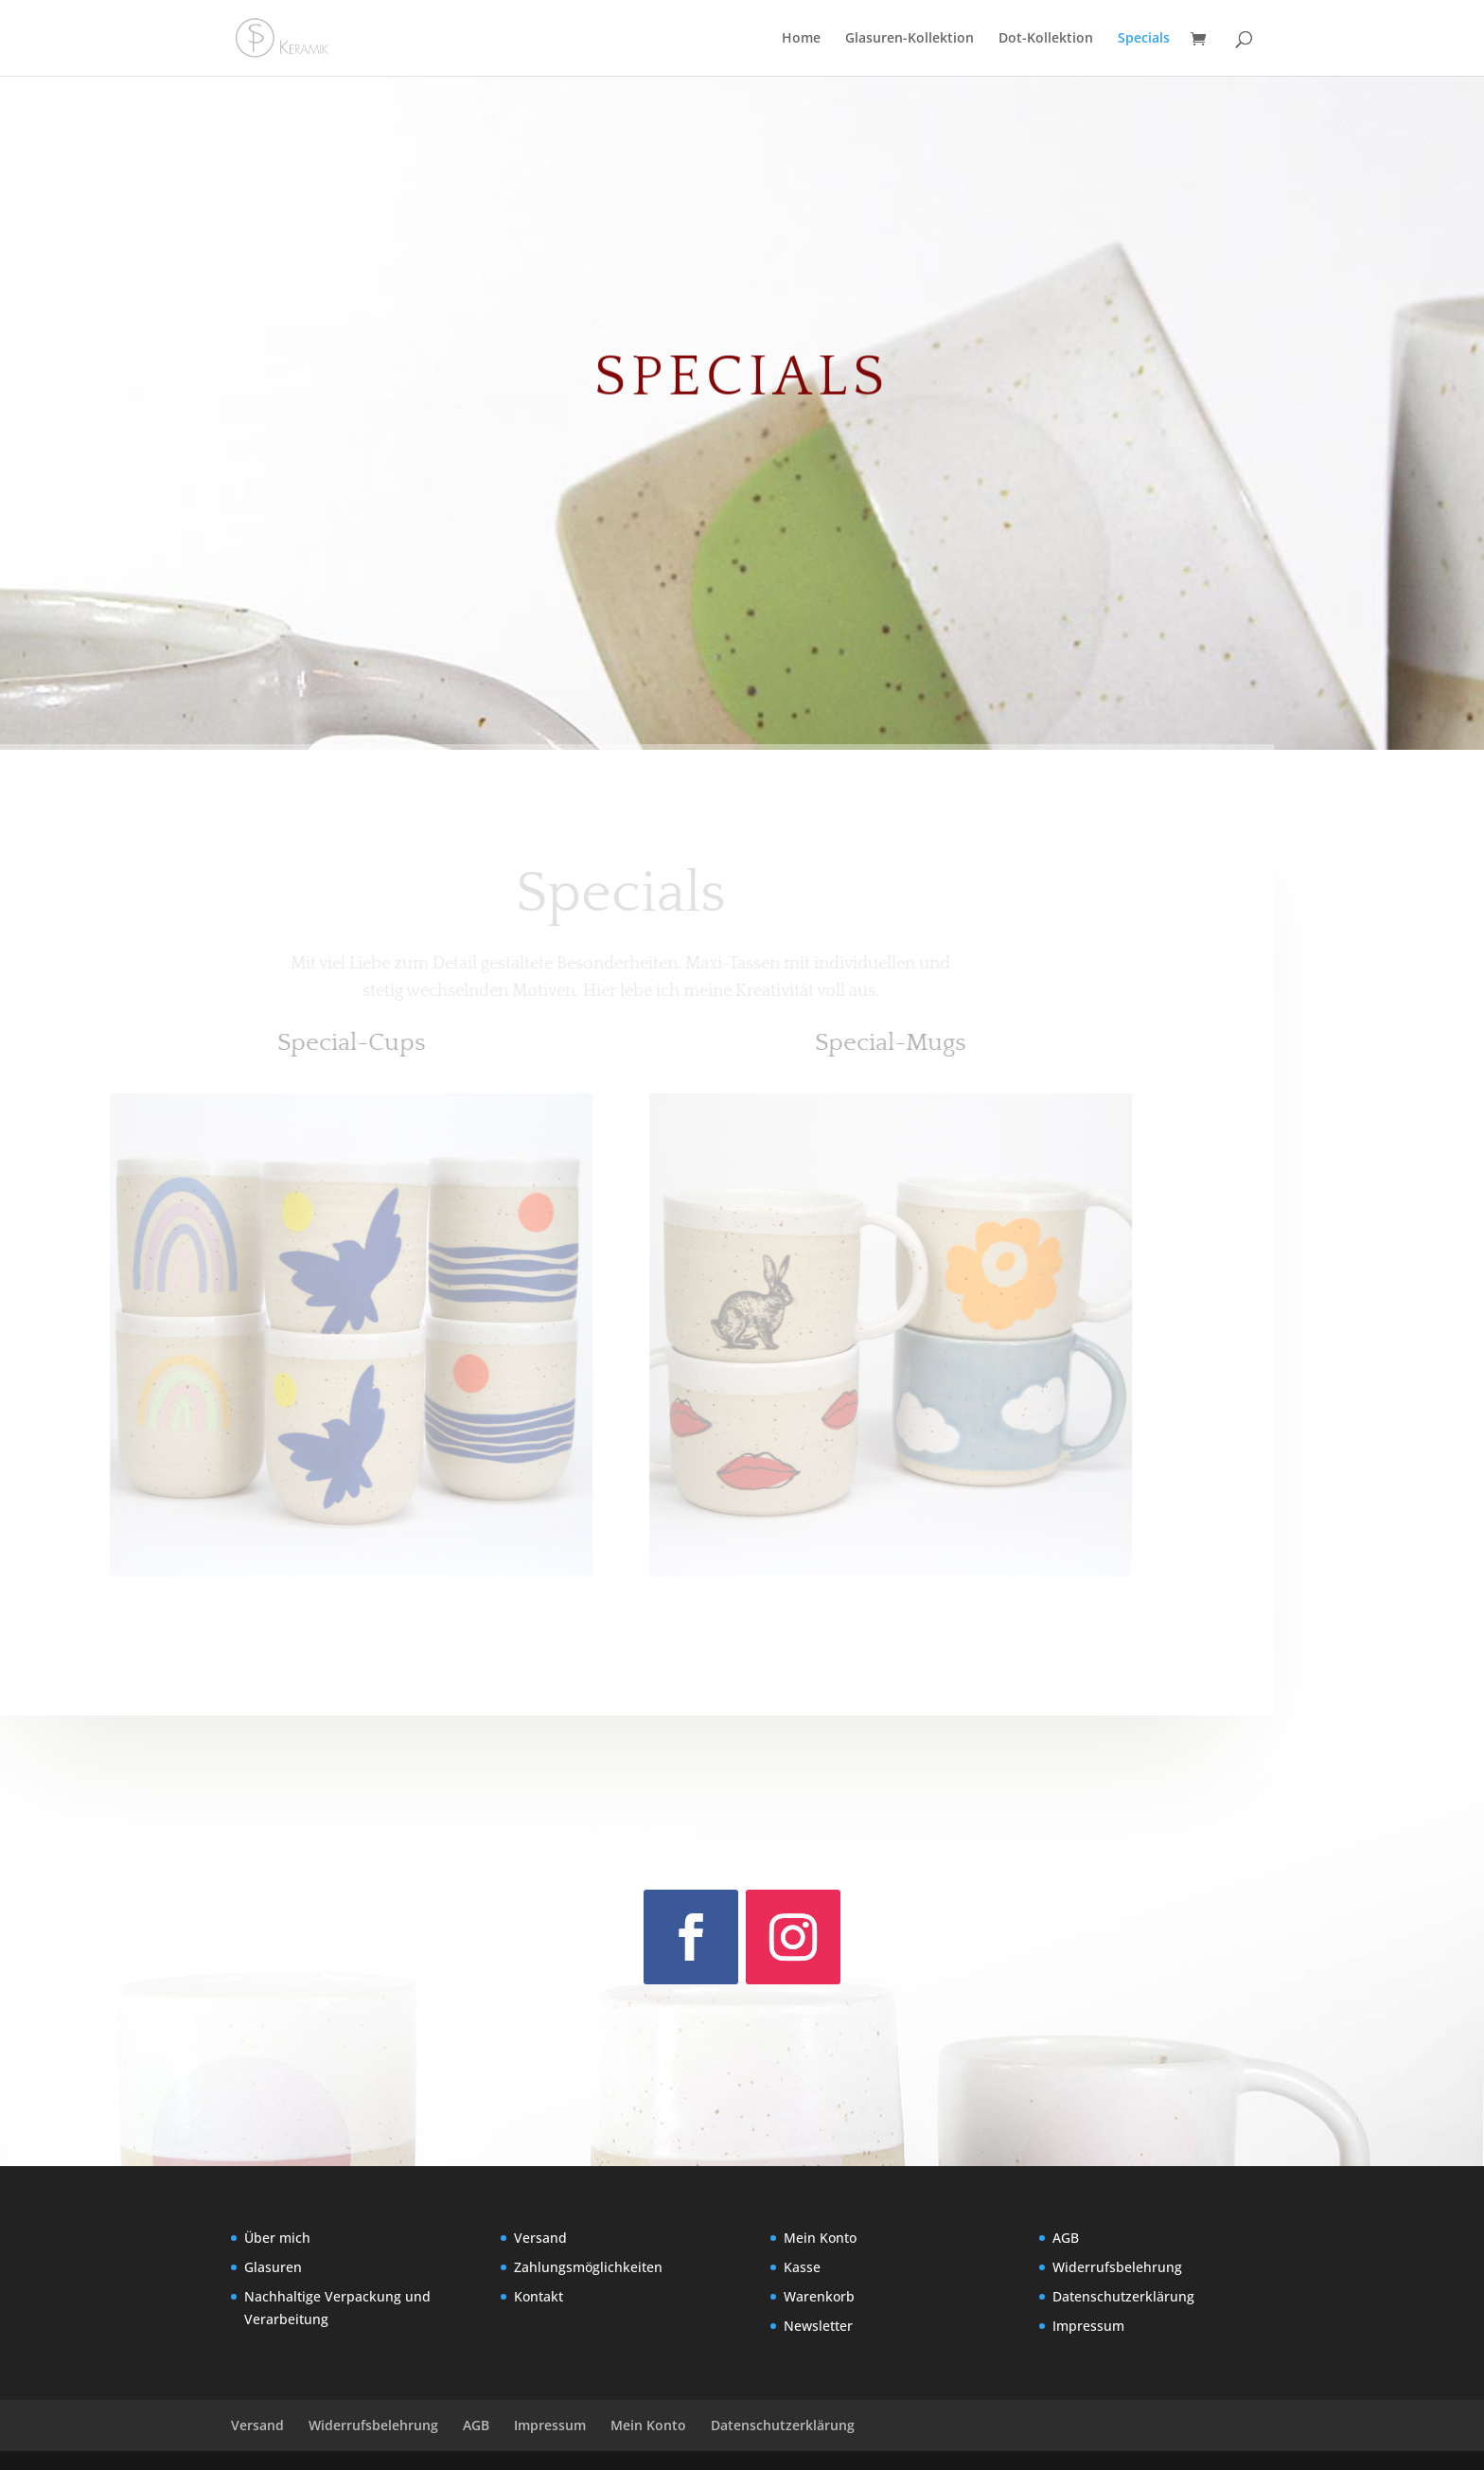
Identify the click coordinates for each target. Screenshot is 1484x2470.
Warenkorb (819, 2296)
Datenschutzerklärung (1123, 2296)
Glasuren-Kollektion (909, 38)
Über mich (277, 2238)
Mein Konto (820, 2238)
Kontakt (538, 2296)
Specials (1144, 38)
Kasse (802, 2267)
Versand (540, 2238)
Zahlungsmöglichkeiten (588, 2267)
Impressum (1088, 2326)
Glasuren (273, 2267)
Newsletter (818, 2326)
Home (801, 38)
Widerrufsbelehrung (1117, 2267)
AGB (1065, 2238)
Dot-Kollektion (1045, 38)
